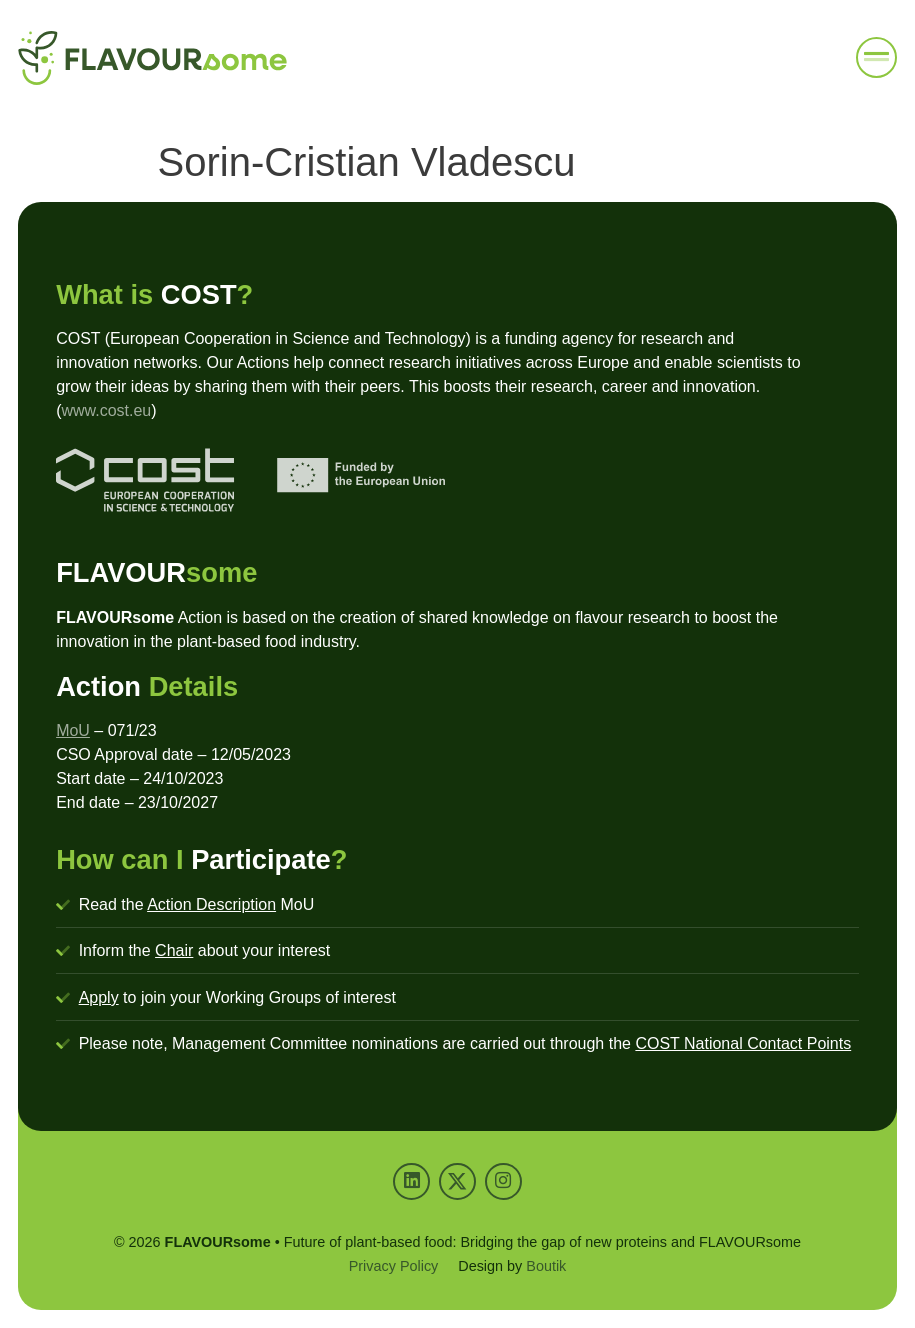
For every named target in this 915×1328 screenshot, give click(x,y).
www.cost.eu (106, 410)
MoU (73, 730)
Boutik (546, 1266)
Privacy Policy (394, 1266)
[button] (877, 58)
